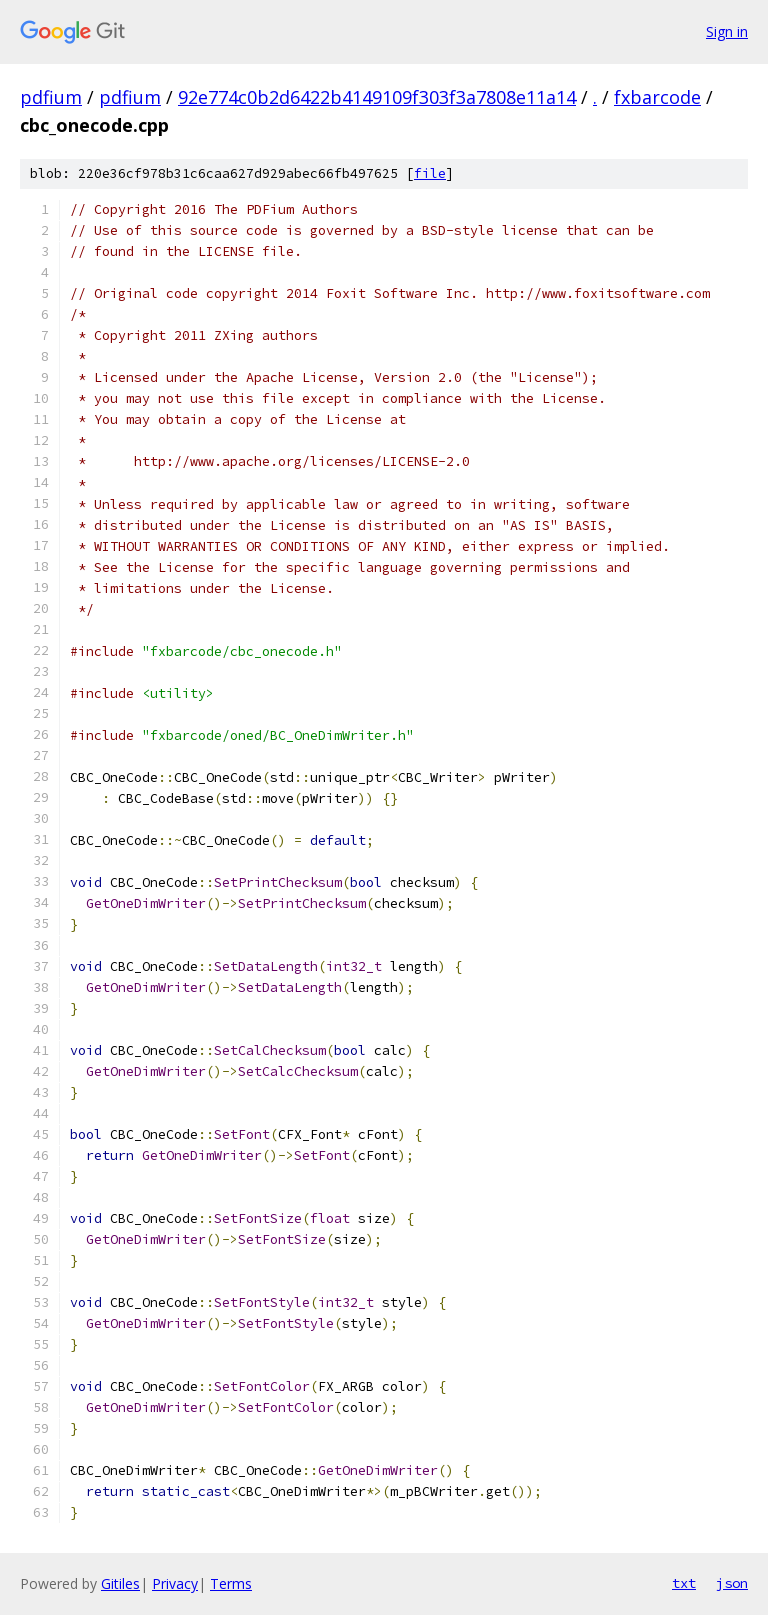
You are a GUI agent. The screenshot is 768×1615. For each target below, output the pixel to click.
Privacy (175, 1583)
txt (684, 1583)
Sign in (727, 31)
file (430, 173)
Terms (231, 1583)
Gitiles (120, 1583)
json (732, 1583)
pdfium (51, 97)
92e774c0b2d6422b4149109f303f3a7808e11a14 (377, 97)
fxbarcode (657, 97)
